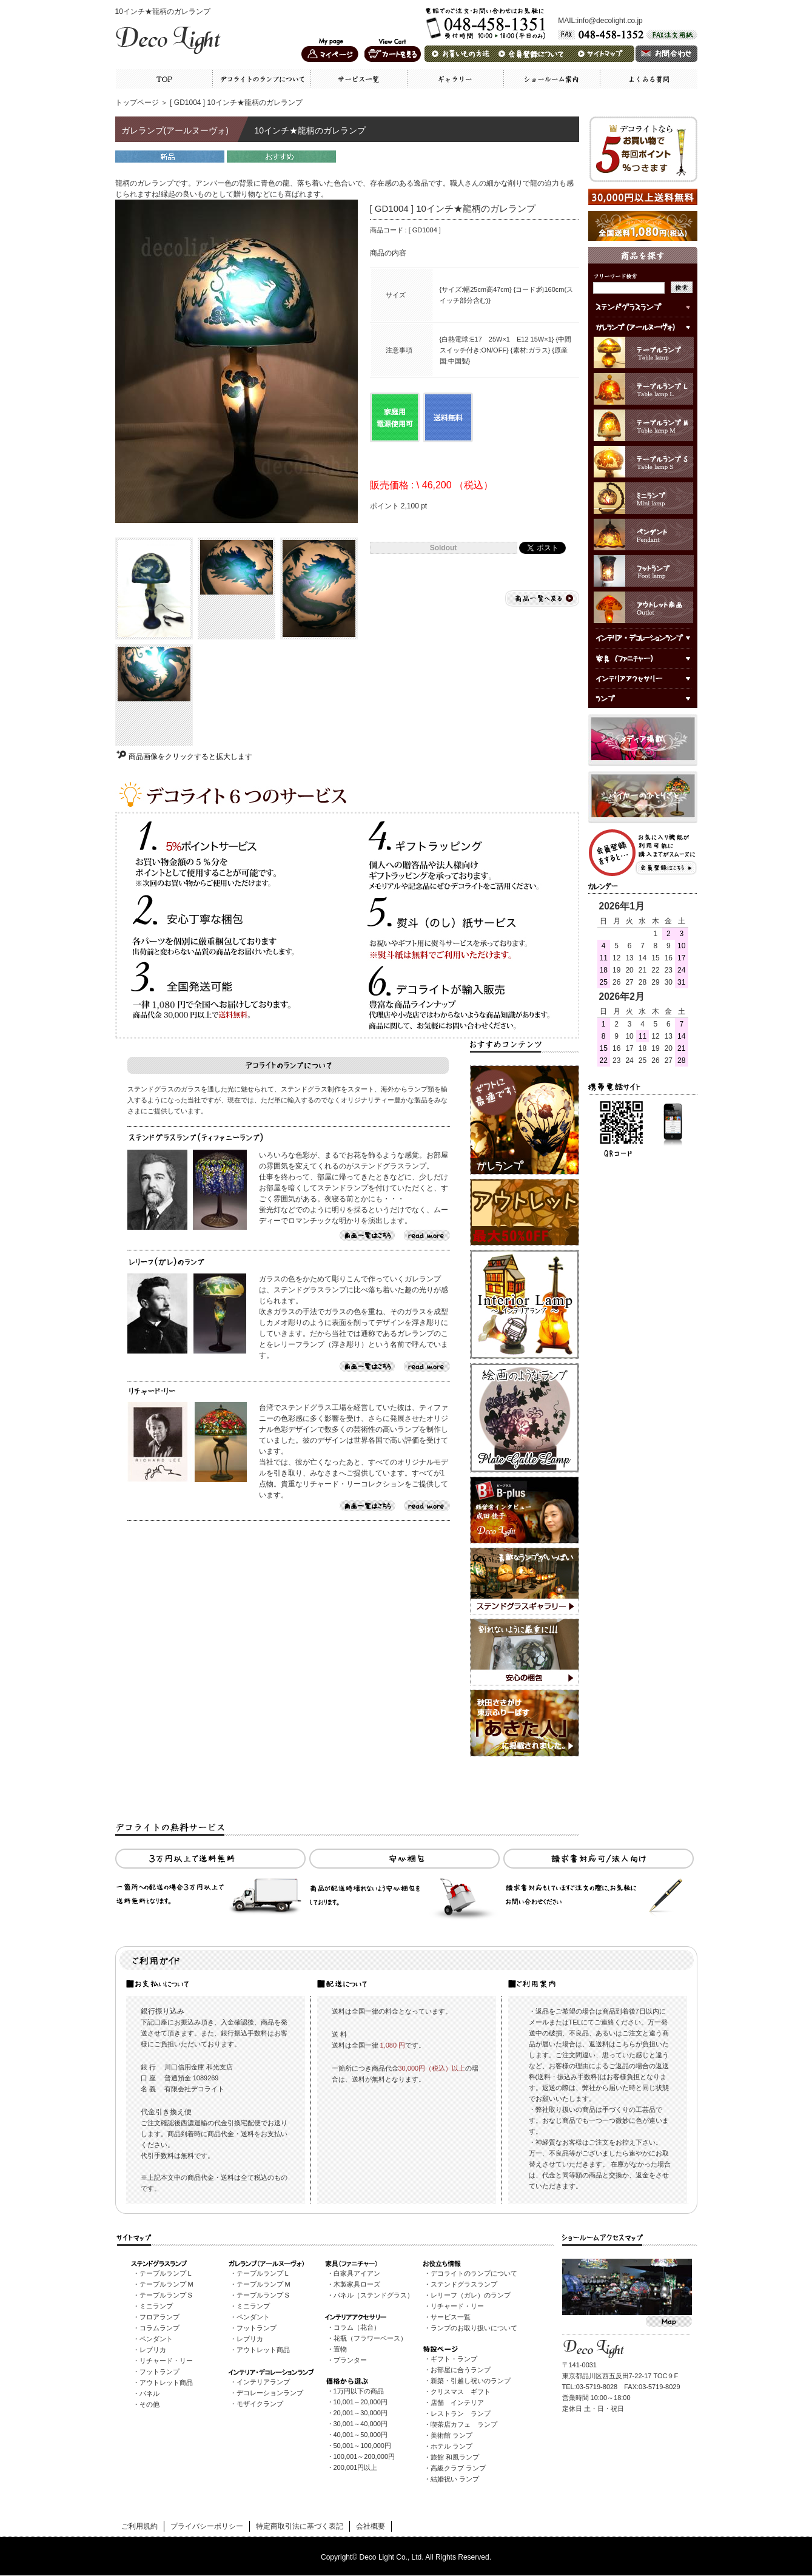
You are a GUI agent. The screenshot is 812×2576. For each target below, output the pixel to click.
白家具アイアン (357, 2273)
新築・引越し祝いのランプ (471, 2380)
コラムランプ (159, 2328)
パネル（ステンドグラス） (374, 2295)
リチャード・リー (166, 2360)
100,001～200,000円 (364, 2456)
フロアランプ (159, 2317)
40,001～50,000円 (361, 2434)
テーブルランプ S (165, 2295)
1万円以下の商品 (359, 2391)
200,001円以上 (356, 2467)
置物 (340, 2349)
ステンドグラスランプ (464, 2284)
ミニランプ (156, 2306)
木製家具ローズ (357, 2284)
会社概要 (370, 2526)
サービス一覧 (451, 2317)
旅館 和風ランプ (455, 2457)
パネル (149, 2393)
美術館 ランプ (451, 2435)
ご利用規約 (139, 2526)
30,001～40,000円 (361, 2423)
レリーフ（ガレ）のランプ (471, 2295)
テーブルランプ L (165, 2273)
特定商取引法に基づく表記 (299, 2526)
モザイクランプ (260, 2403)
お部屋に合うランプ (461, 2369)
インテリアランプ (263, 2381)
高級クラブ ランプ (458, 2468)
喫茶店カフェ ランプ (464, 2424)
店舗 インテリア (457, 2402)
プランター (350, 2360)
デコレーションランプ (270, 2392)
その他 (149, 2404)
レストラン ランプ (461, 2413)
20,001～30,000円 (361, 2412)
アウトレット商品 (166, 2382)
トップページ (137, 102)
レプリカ (152, 2349)
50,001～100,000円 (362, 2445)
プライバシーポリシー (206, 2526)
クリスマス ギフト (461, 2391)
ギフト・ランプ (454, 2358)
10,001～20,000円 (361, 2402)
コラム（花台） (357, 2327)
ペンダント (156, 2338)
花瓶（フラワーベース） (370, 2338)
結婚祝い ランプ (455, 2479)
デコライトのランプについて (474, 2273)
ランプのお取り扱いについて (474, 2328)
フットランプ (159, 2371)
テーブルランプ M (166, 2284)
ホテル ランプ (451, 2446)
